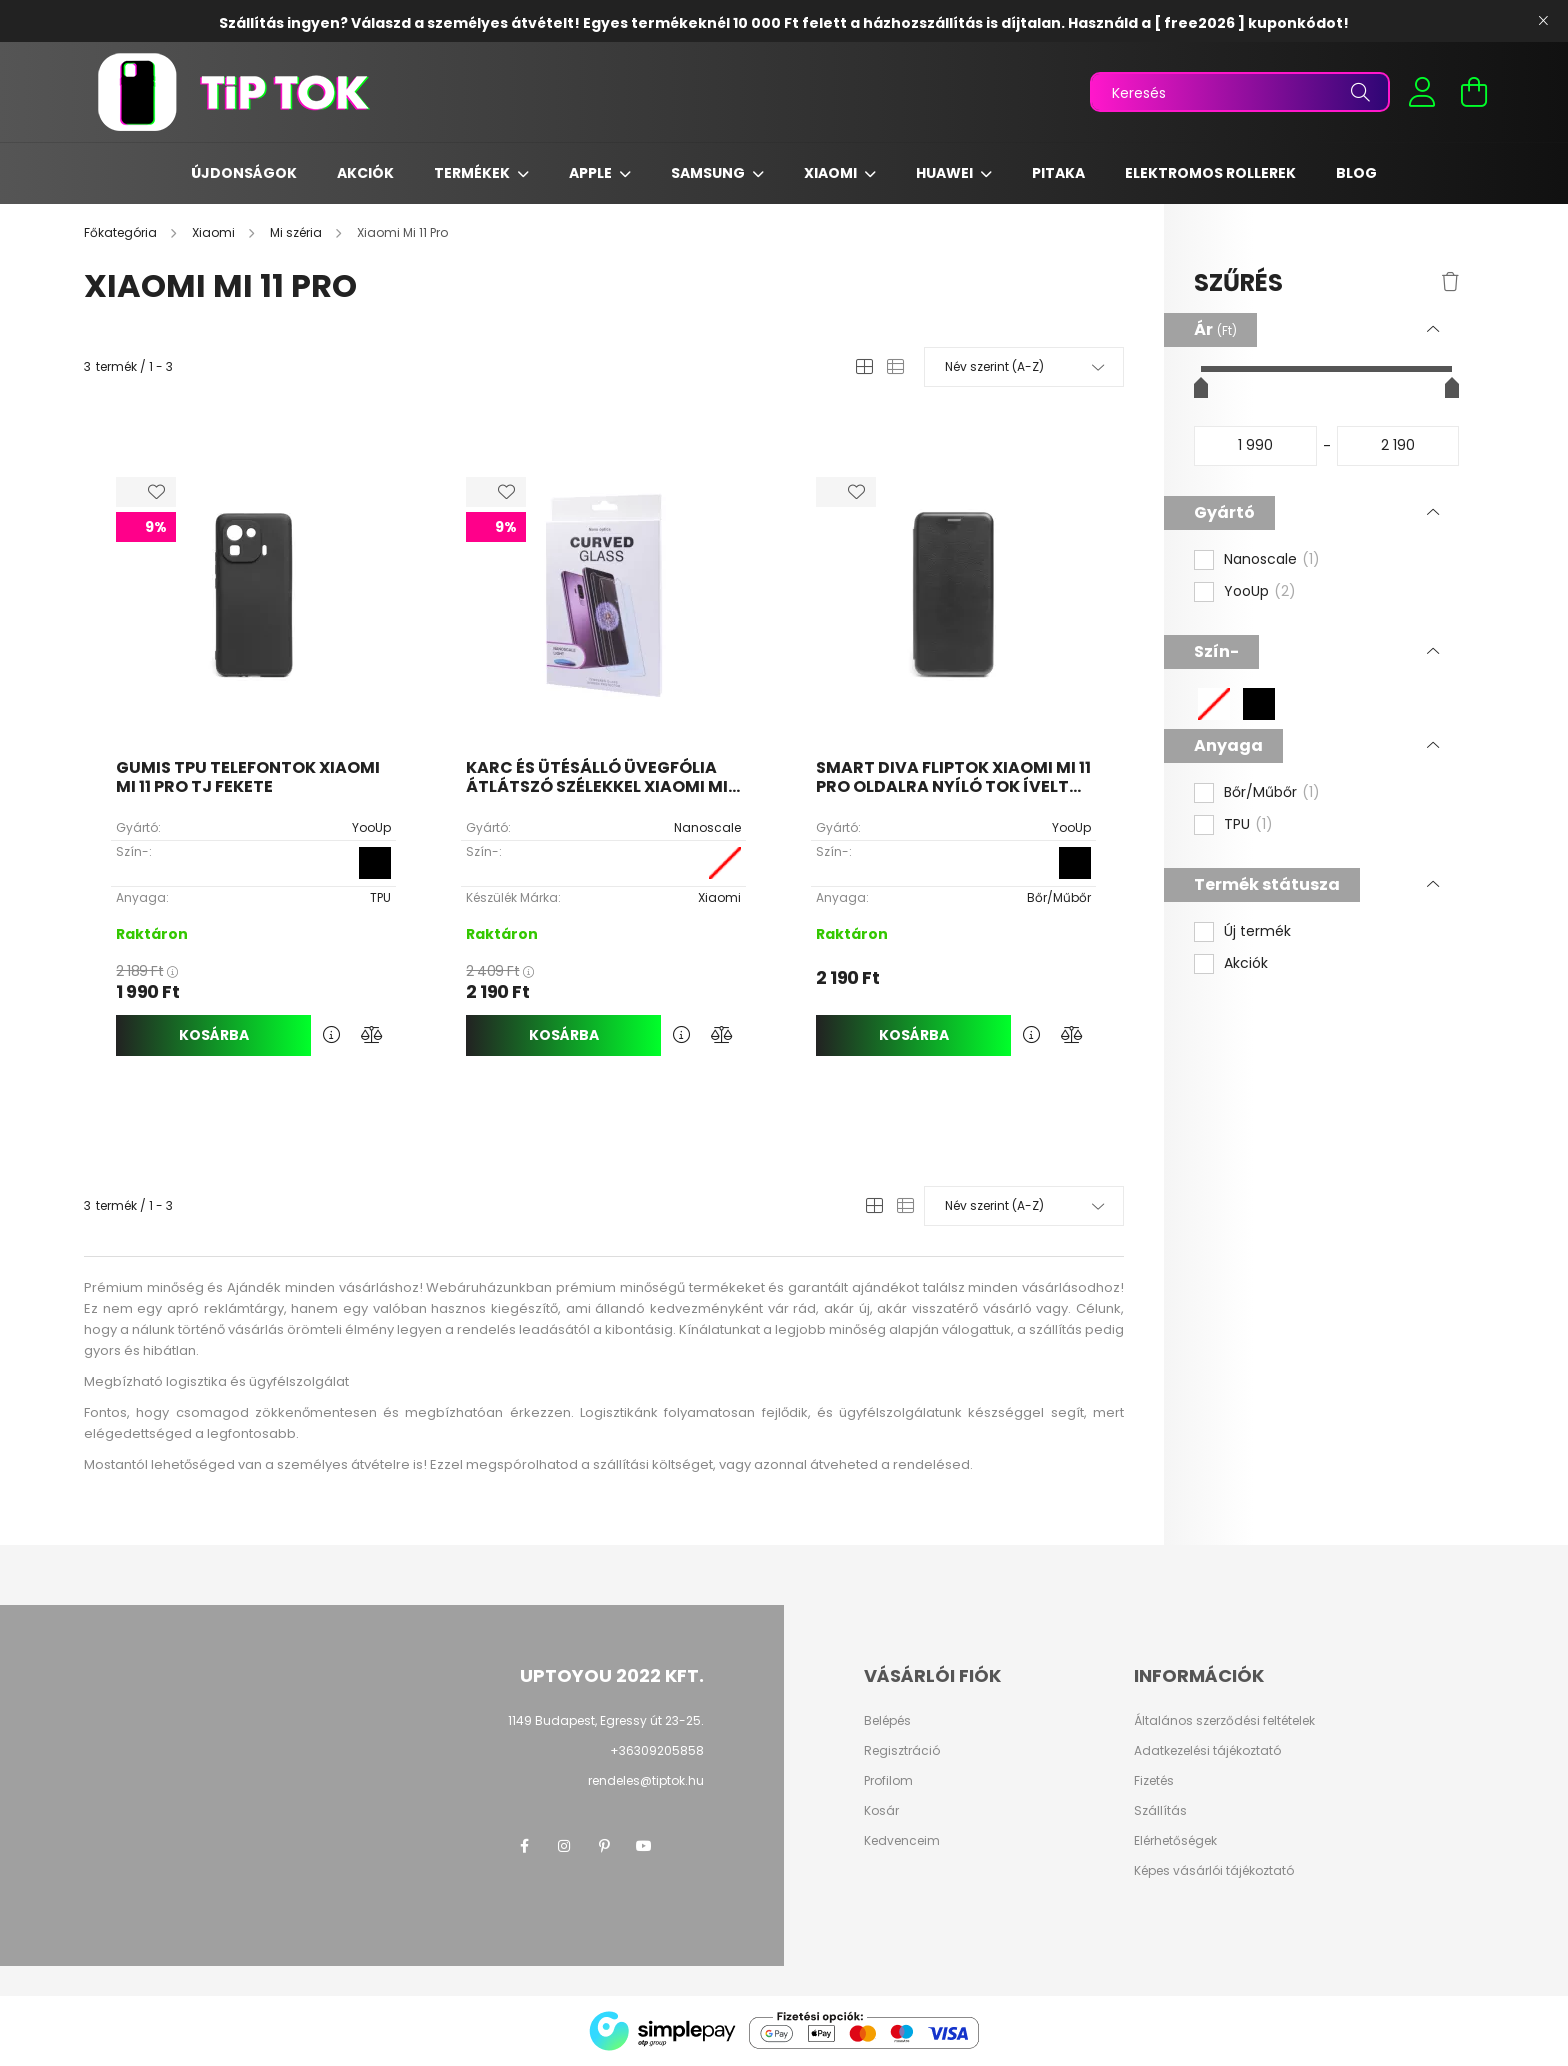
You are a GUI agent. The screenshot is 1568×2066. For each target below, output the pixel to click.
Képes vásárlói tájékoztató (1214, 1871)
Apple (592, 173)
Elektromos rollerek (1210, 173)
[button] (1214, 704)
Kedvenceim (902, 1841)
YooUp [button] (1260, 592)
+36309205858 (657, 1750)
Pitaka (1058, 173)
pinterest (604, 1846)
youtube (644, 1846)
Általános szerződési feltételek (1224, 1721)
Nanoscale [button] (1272, 560)
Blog (1356, 173)
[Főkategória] (122, 232)
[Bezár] (1543, 21)
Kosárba (214, 1035)
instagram (564, 1846)
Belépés (887, 1721)
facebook (524, 1846)
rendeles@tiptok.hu (646, 1780)
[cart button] (1474, 92)
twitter (684, 1846)
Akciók (365, 173)
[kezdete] (1255, 446)
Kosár (881, 1811)
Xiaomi (832, 173)
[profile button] (1422, 92)
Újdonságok (244, 173)
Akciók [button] (1246, 963)
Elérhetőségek (1175, 1841)
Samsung (709, 173)
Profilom (888, 1781)
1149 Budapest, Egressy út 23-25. (606, 1720)
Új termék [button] (1257, 931)
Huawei (946, 173)
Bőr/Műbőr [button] (1272, 793)
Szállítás (1160, 1811)
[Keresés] (1240, 92)
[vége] (1398, 446)
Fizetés (1154, 1781)
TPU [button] (1248, 825)
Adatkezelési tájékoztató (1207, 1751)
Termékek (473, 173)
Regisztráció (902, 1751)
